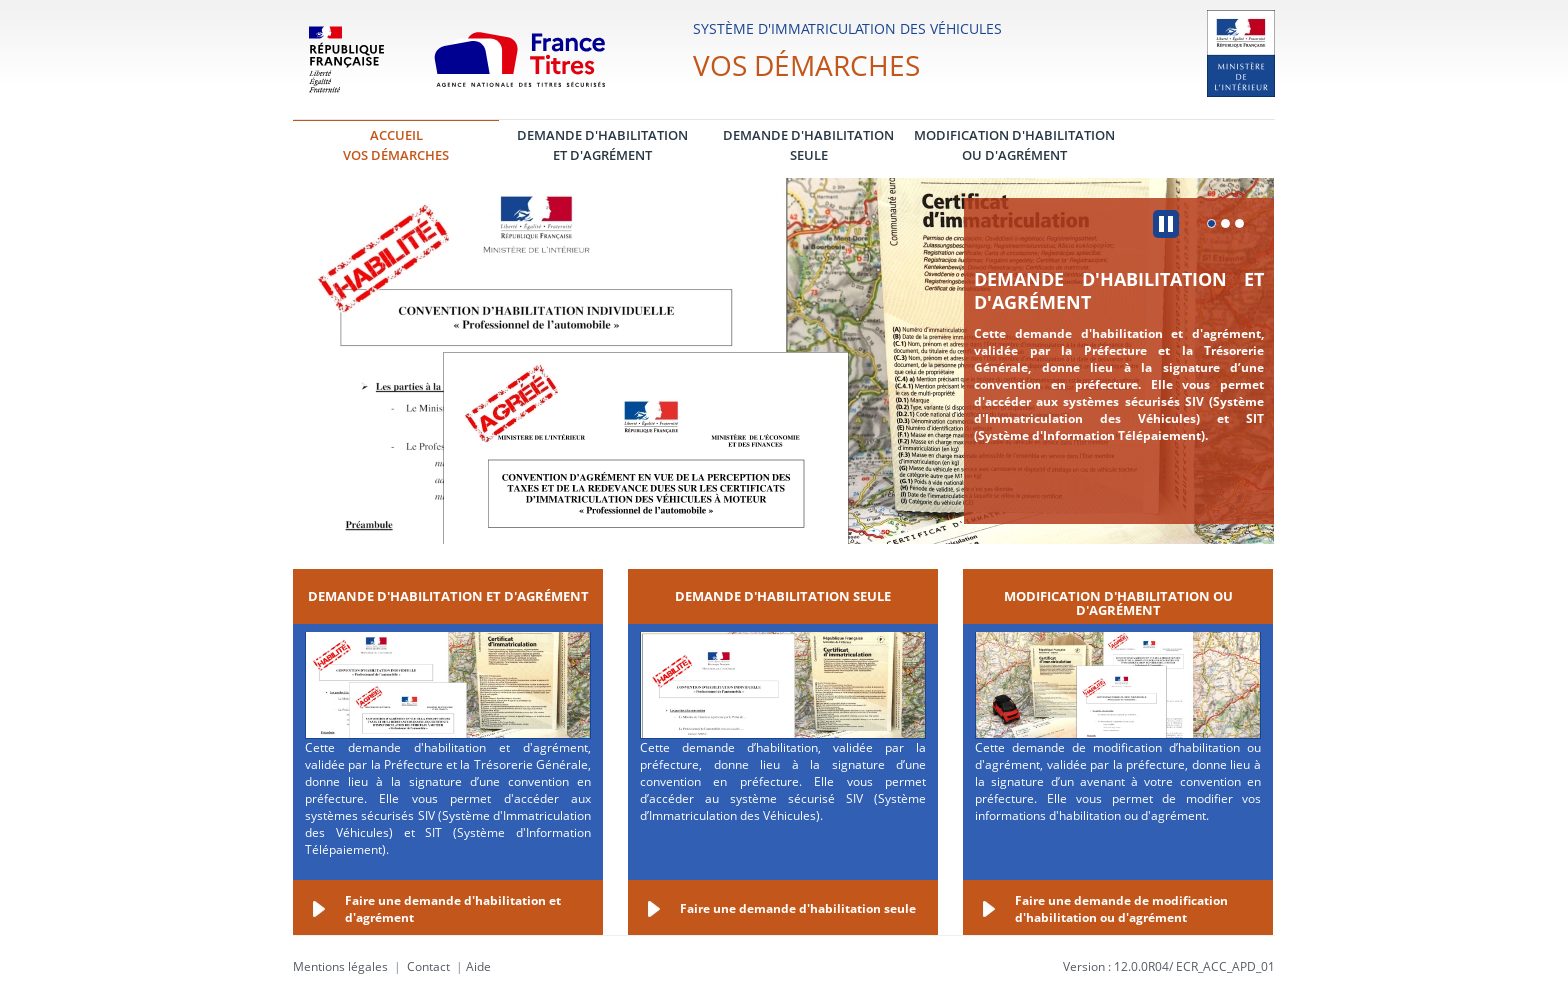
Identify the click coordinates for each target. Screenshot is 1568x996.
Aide (478, 966)
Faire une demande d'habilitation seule (798, 908)
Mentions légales (340, 966)
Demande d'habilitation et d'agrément (1119, 290)
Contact (428, 966)
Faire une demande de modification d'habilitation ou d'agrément (1121, 909)
